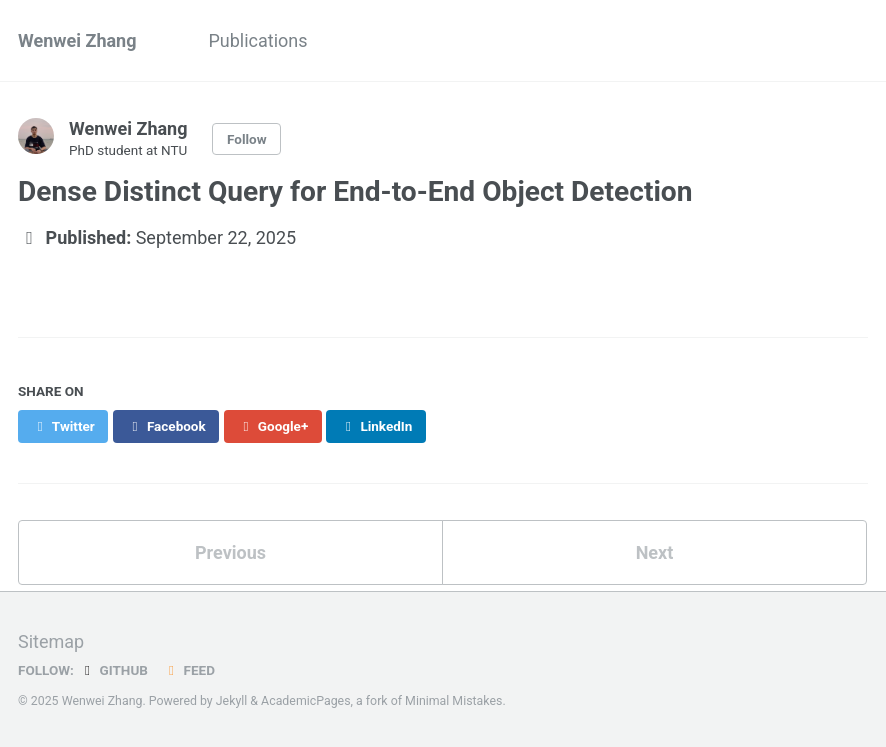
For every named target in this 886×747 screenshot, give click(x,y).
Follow (247, 139)
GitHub (113, 670)
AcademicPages (305, 701)
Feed (189, 670)
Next (655, 552)
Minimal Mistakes (453, 701)
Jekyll (232, 701)
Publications (257, 40)
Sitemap (51, 641)
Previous (230, 552)
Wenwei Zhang (77, 40)
